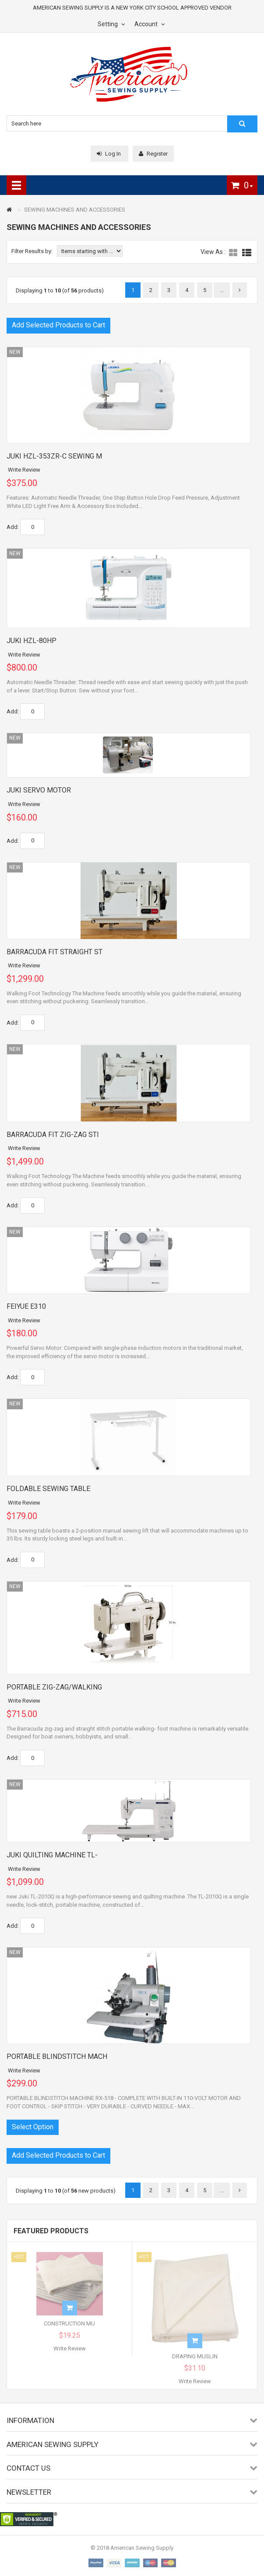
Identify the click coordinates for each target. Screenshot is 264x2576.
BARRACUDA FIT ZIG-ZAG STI (53, 1134)
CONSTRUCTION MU (69, 2327)
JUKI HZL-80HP (31, 640)
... (222, 290)
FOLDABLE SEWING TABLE (48, 1488)
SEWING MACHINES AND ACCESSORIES (74, 209)
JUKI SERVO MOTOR (39, 790)
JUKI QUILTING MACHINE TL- (52, 1855)
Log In (109, 153)
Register (153, 153)
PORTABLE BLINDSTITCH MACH (57, 2056)
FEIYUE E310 (26, 1306)
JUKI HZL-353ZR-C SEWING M (54, 456)
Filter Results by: (32, 251)
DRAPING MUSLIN (195, 2360)
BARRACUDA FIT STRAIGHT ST (54, 952)
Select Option (32, 2127)
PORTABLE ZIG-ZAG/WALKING (54, 1687)
